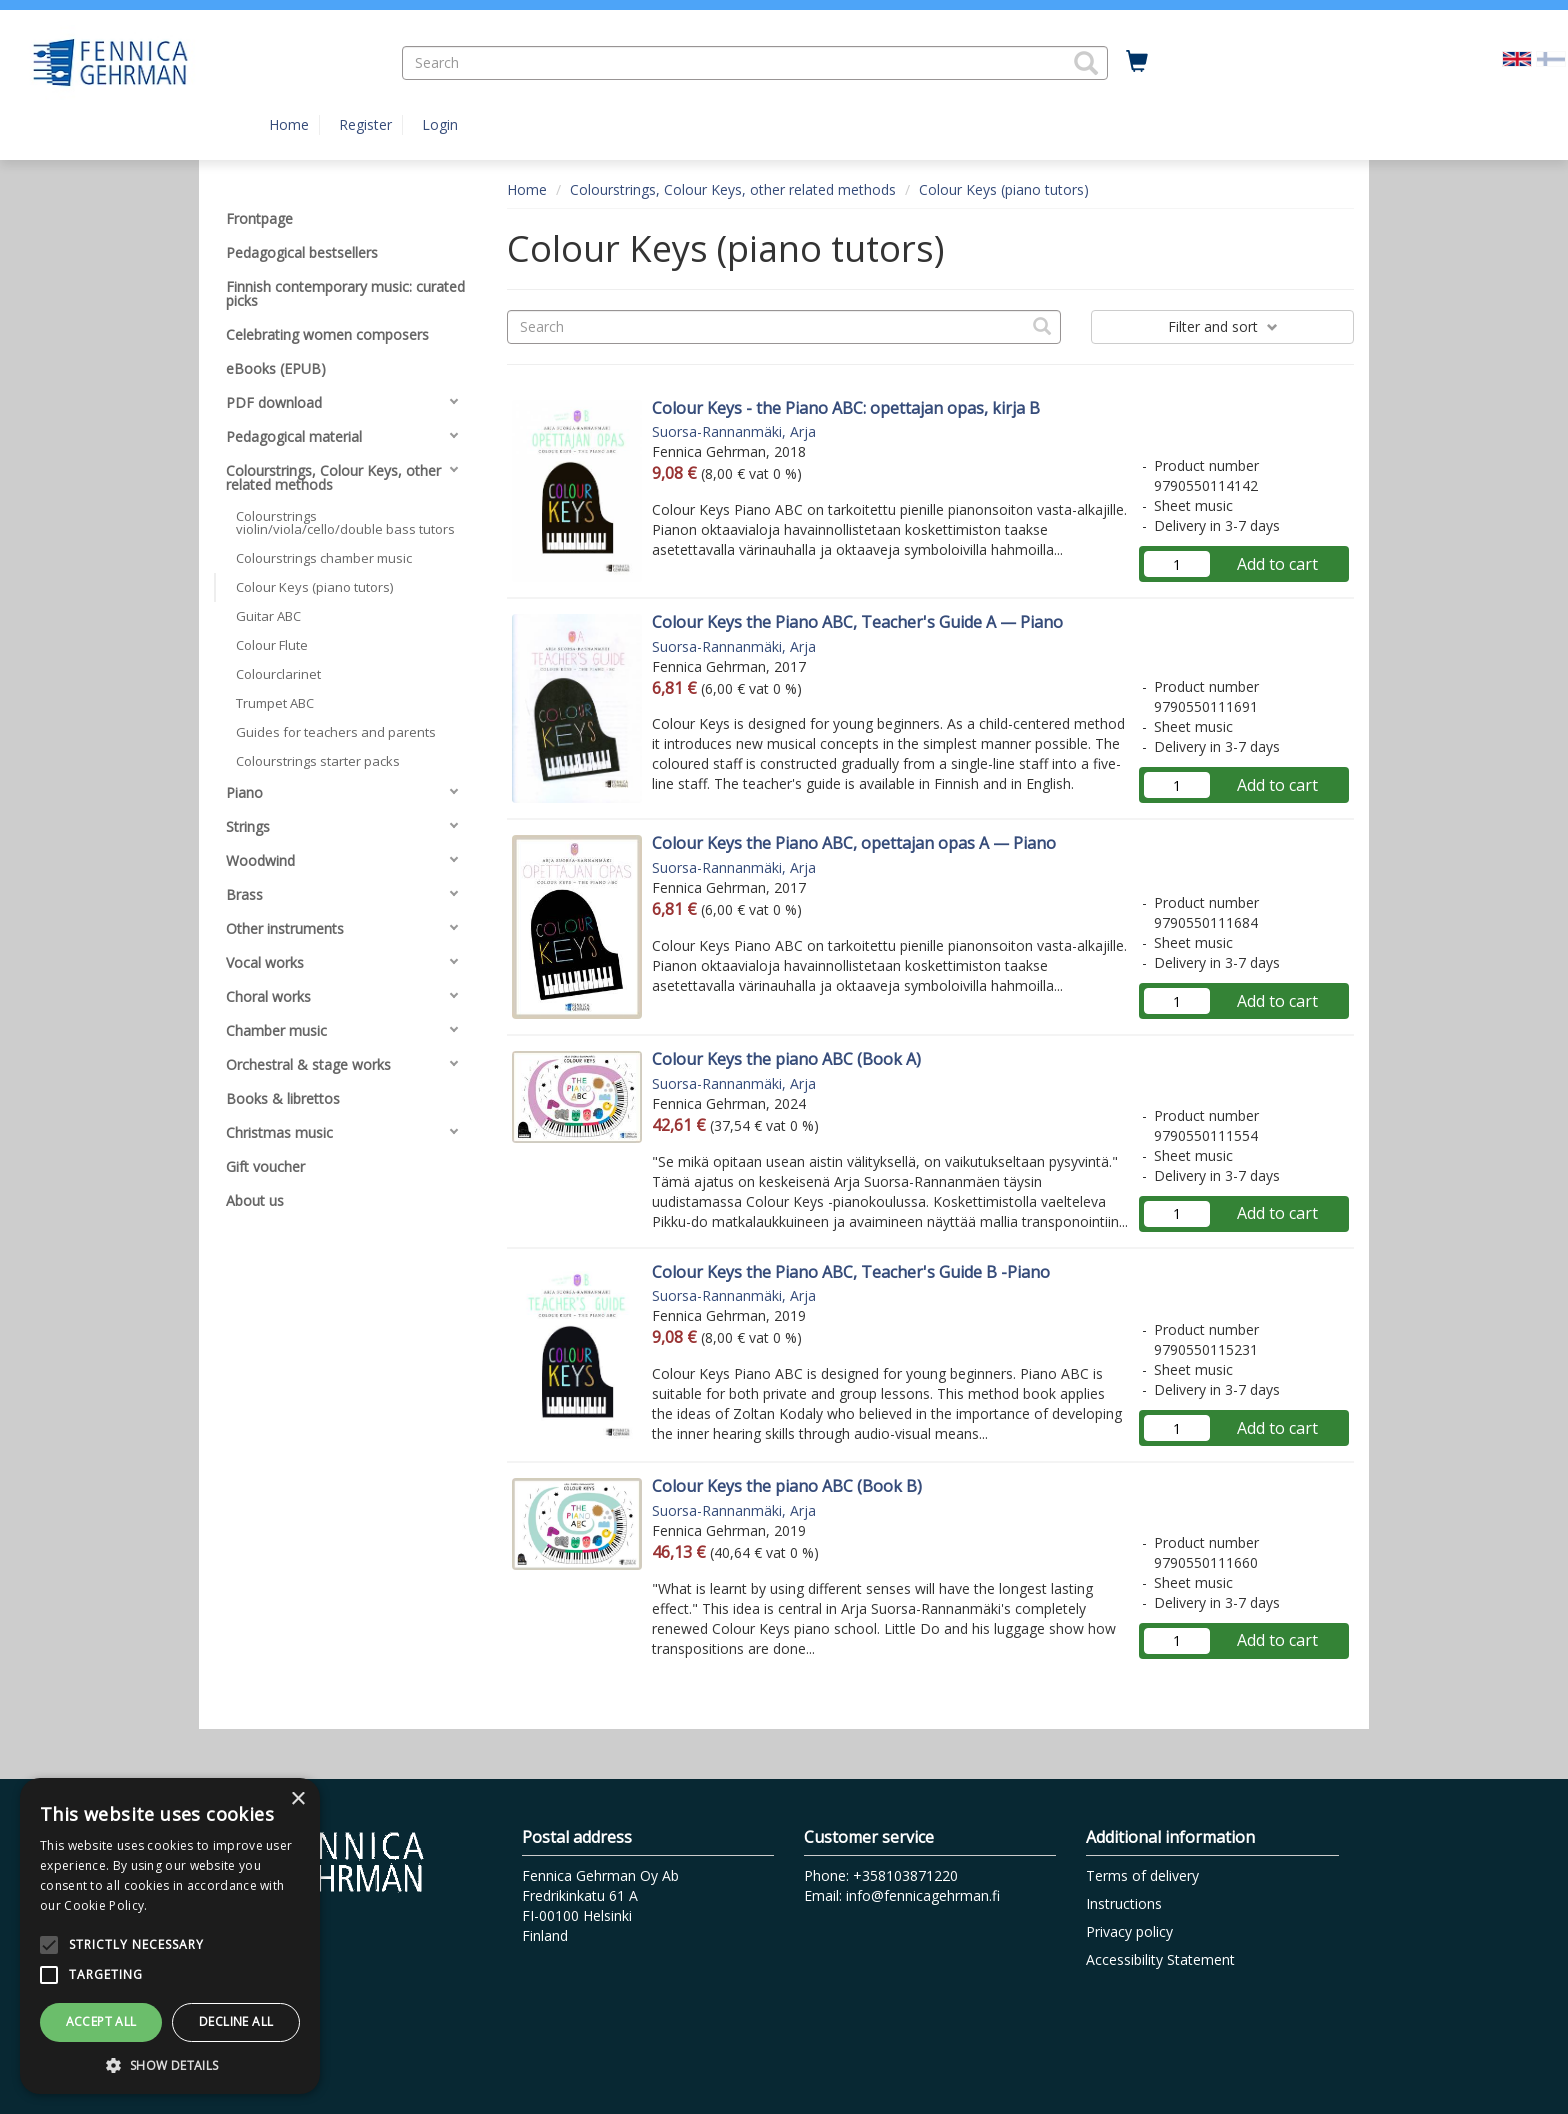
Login (440, 124)
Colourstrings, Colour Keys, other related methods (733, 189)
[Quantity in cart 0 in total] (1137, 62)
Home (289, 124)
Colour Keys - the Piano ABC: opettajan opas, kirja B (846, 408)
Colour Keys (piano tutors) (1004, 189)
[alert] (170, 1936)
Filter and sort (1223, 326)
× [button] (297, 1799)
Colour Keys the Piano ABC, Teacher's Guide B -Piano (851, 1272)
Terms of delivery (1142, 1875)
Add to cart (1277, 564)
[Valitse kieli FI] (1551, 57)
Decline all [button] (236, 2021)
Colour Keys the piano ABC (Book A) (786, 1059)
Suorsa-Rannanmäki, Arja (734, 431)
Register (365, 124)
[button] (1086, 63)
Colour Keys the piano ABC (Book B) (787, 1486)
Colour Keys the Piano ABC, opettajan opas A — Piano (854, 843)
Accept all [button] (101, 2021)
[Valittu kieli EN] (1517, 57)
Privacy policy (1129, 1931)
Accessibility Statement (1160, 1959)
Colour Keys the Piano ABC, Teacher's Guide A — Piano (857, 622)
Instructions (1124, 1903)
